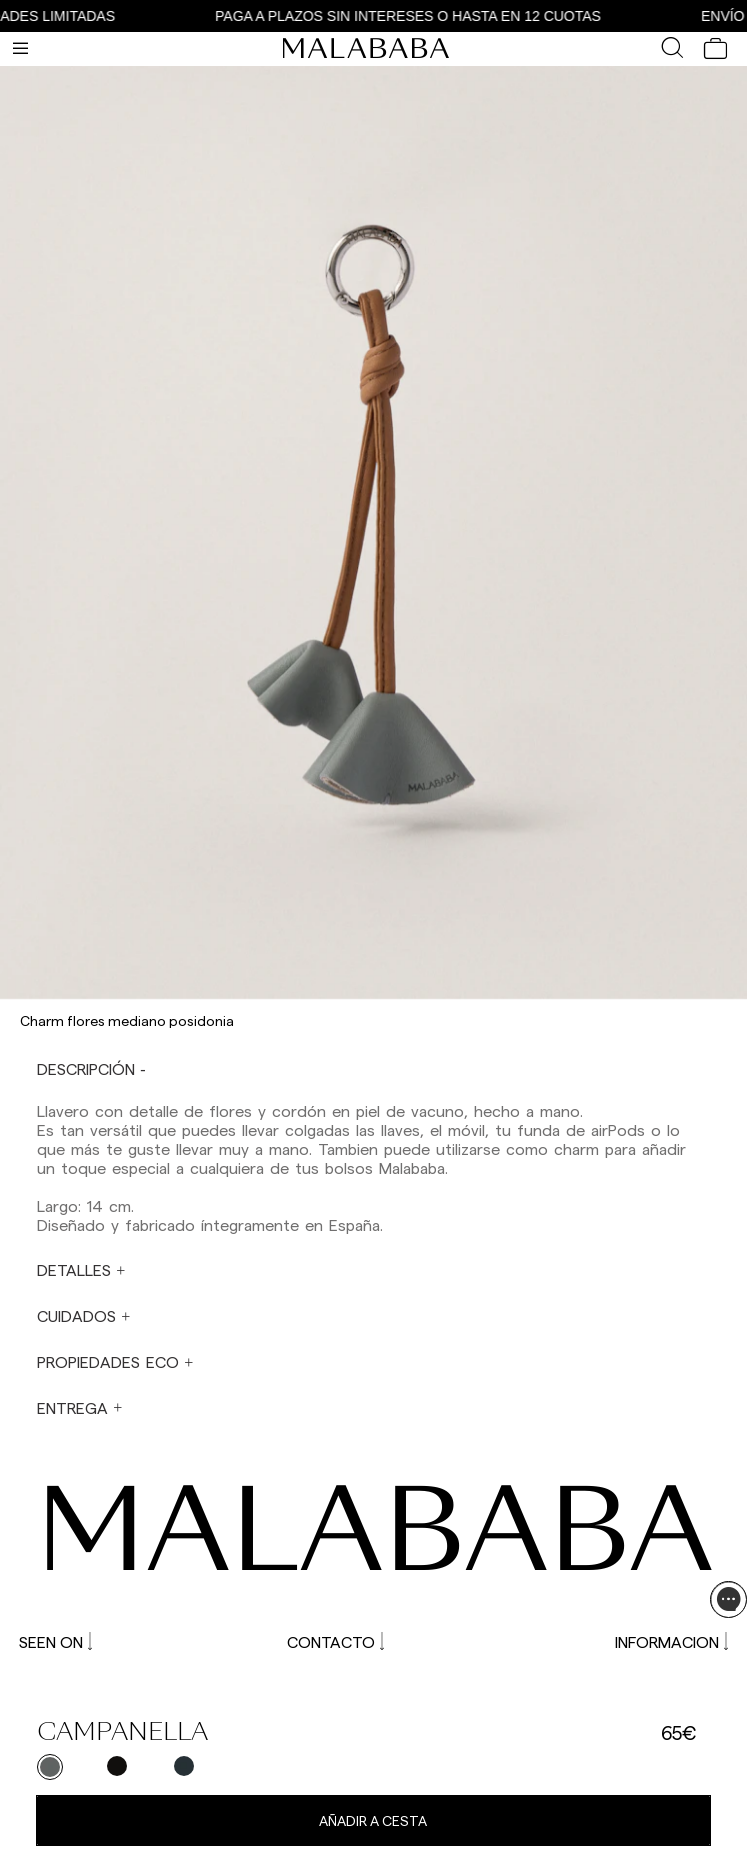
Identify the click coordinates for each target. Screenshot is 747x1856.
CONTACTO (335, 1641)
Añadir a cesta (373, 1820)
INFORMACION (671, 1641)
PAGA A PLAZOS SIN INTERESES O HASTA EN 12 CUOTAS (415, 16)
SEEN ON (55, 1641)
